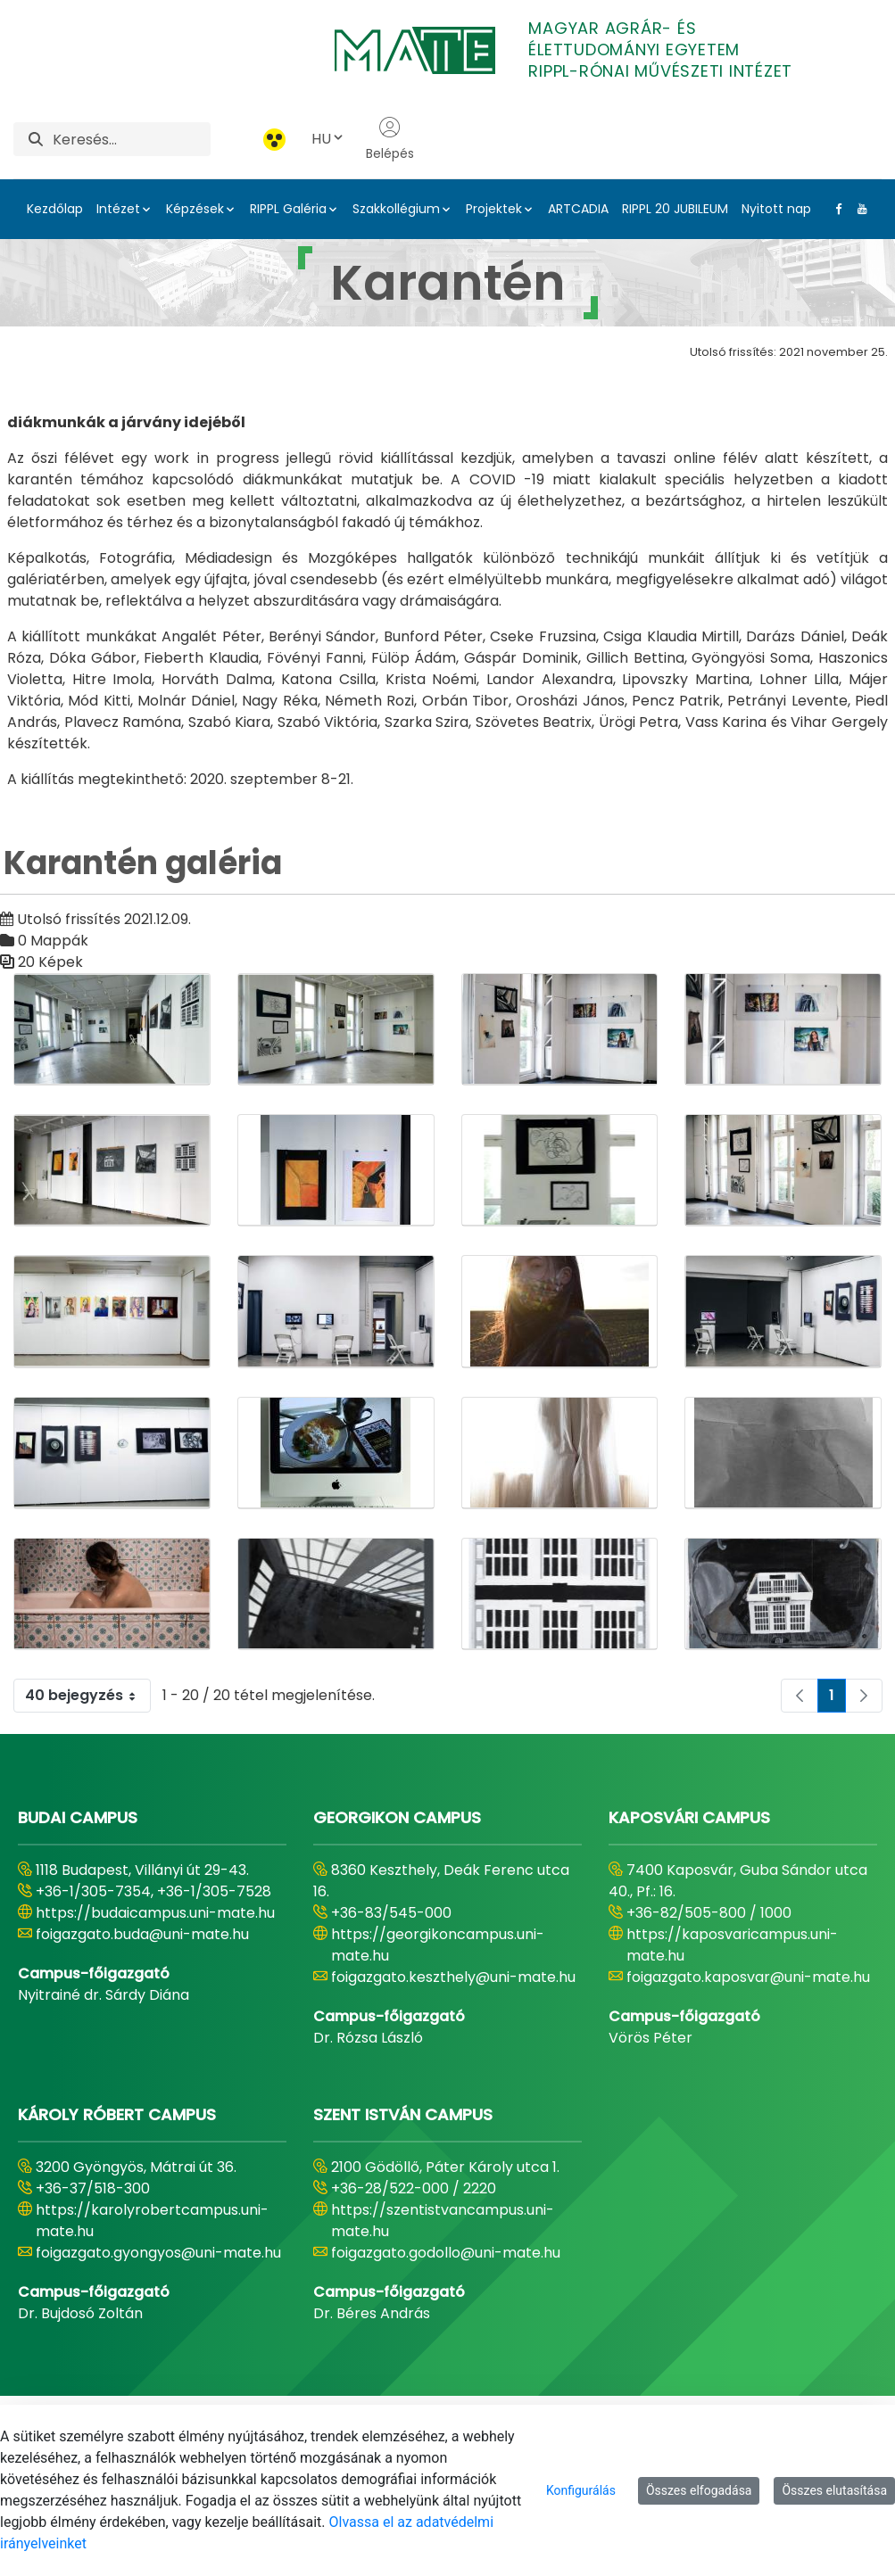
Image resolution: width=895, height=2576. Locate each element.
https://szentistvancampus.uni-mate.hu (442, 2221)
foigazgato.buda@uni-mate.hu (142, 1934)
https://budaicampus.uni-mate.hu (155, 1913)
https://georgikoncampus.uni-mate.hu (437, 1945)
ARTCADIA (578, 209)
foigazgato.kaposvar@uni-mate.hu (748, 1977)
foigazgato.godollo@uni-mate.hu (445, 2252)
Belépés (390, 139)
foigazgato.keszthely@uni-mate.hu (453, 1977)
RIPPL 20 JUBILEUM (675, 209)
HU (328, 138)
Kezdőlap (55, 209)
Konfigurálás (581, 2490)
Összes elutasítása (834, 2490)
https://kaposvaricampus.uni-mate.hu (732, 1945)
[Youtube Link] (858, 208)
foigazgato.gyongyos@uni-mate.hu (158, 2252)
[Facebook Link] (835, 208)
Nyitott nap (776, 209)
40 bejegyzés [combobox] (87, 1696)
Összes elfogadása (699, 2490)
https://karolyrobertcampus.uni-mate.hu (152, 2221)
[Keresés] (132, 139)
